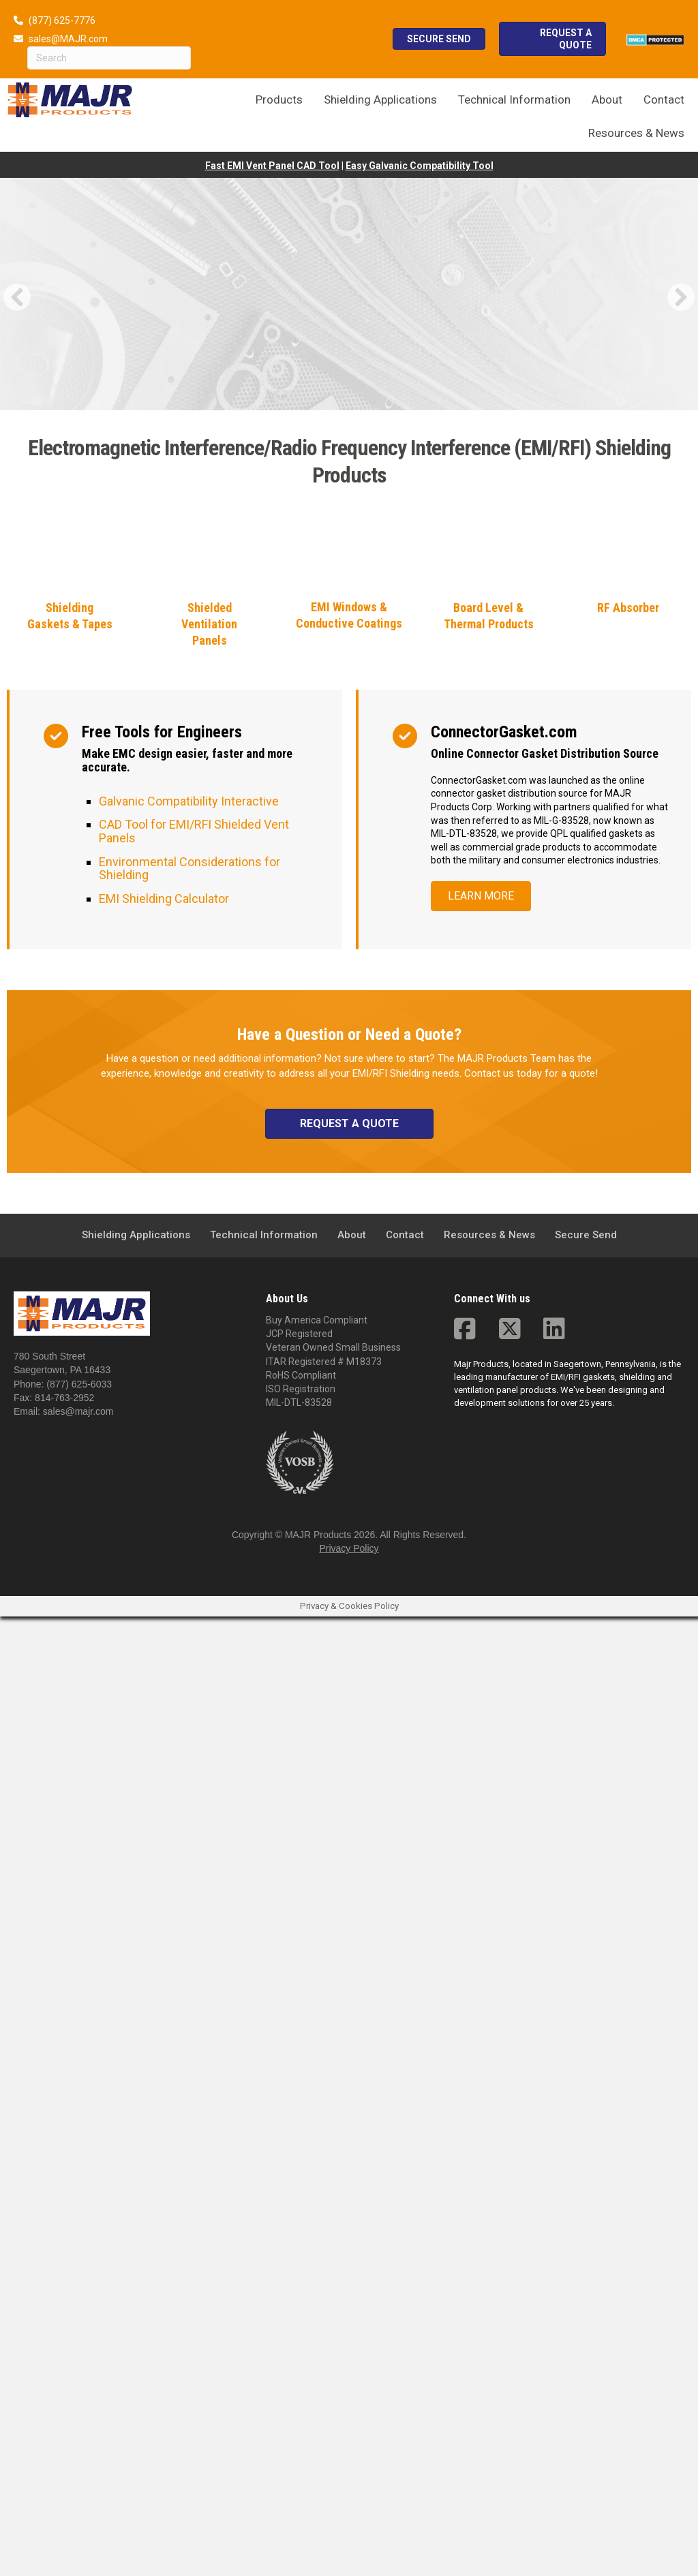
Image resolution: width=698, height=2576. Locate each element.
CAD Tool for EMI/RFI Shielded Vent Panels (194, 1791)
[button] (17, 297)
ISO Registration (300, 2349)
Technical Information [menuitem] (264, 2194)
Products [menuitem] (279, 99)
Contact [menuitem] (405, 2194)
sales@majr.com (78, 2371)
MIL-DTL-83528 (299, 2362)
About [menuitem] (351, 2194)
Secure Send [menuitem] (586, 2194)
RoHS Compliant (301, 2334)
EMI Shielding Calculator (164, 1858)
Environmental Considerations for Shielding (189, 1828)
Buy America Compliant (316, 2279)
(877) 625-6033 (79, 2343)
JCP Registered (299, 2293)
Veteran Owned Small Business (333, 2307)
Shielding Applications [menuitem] (136, 2194)
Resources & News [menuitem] (489, 2194)
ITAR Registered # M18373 (324, 2321)
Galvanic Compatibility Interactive (189, 1760)
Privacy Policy (348, 2508)
